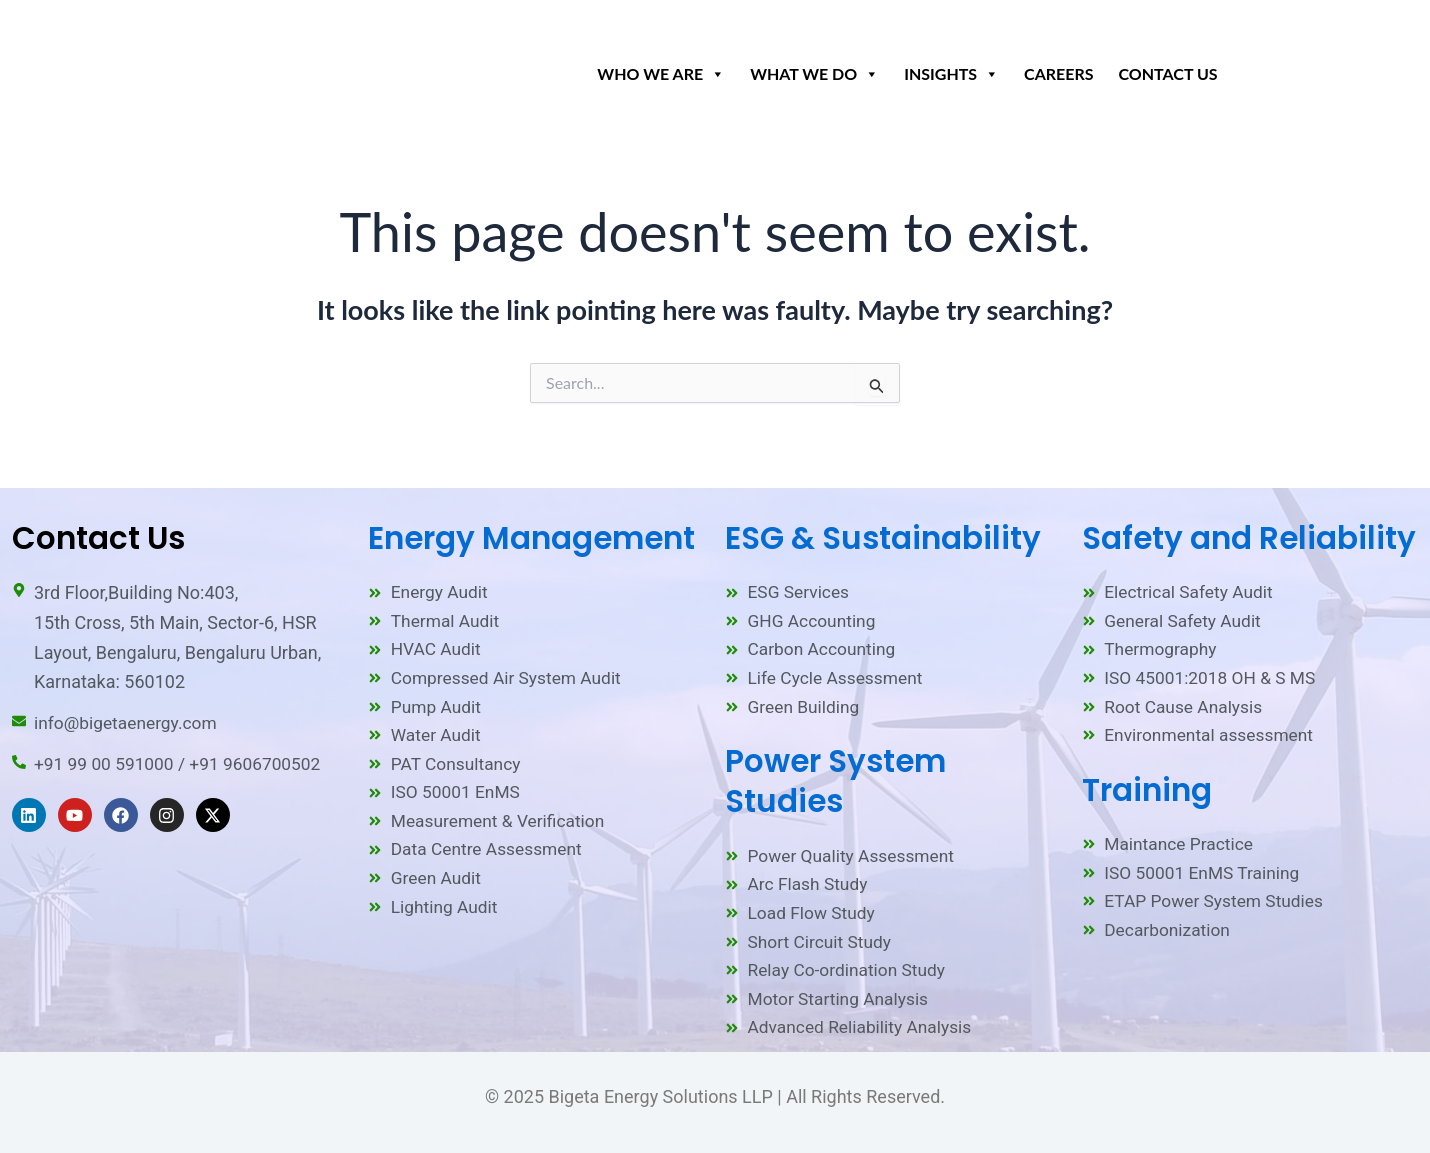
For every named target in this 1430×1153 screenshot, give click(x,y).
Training (1147, 783)
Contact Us (1168, 73)
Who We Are (661, 69)
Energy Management (531, 525)
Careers (1058, 73)
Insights (951, 69)
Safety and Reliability (1249, 525)
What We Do (814, 69)
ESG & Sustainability (883, 525)
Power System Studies (835, 774)
